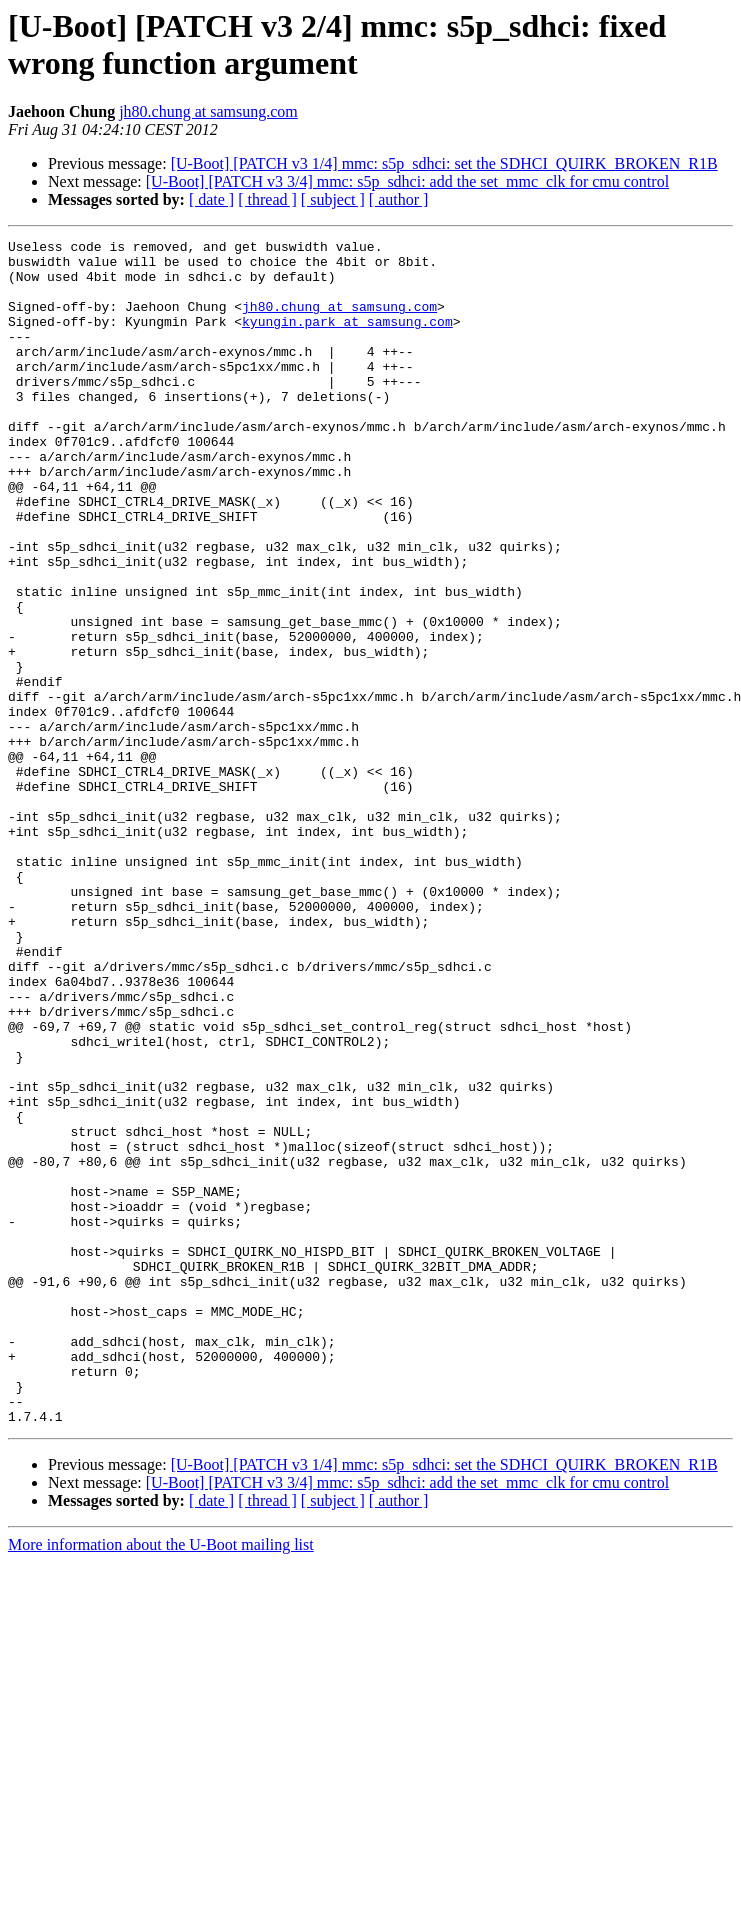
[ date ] (211, 199)
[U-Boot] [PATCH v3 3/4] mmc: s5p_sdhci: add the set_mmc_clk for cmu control (407, 181)
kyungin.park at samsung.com (347, 339)
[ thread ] (267, 199)
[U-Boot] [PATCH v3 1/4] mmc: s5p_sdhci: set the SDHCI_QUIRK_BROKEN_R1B (444, 163)
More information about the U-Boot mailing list (161, 1781)
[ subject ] (333, 199)
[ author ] (399, 199)
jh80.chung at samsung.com (208, 111)
